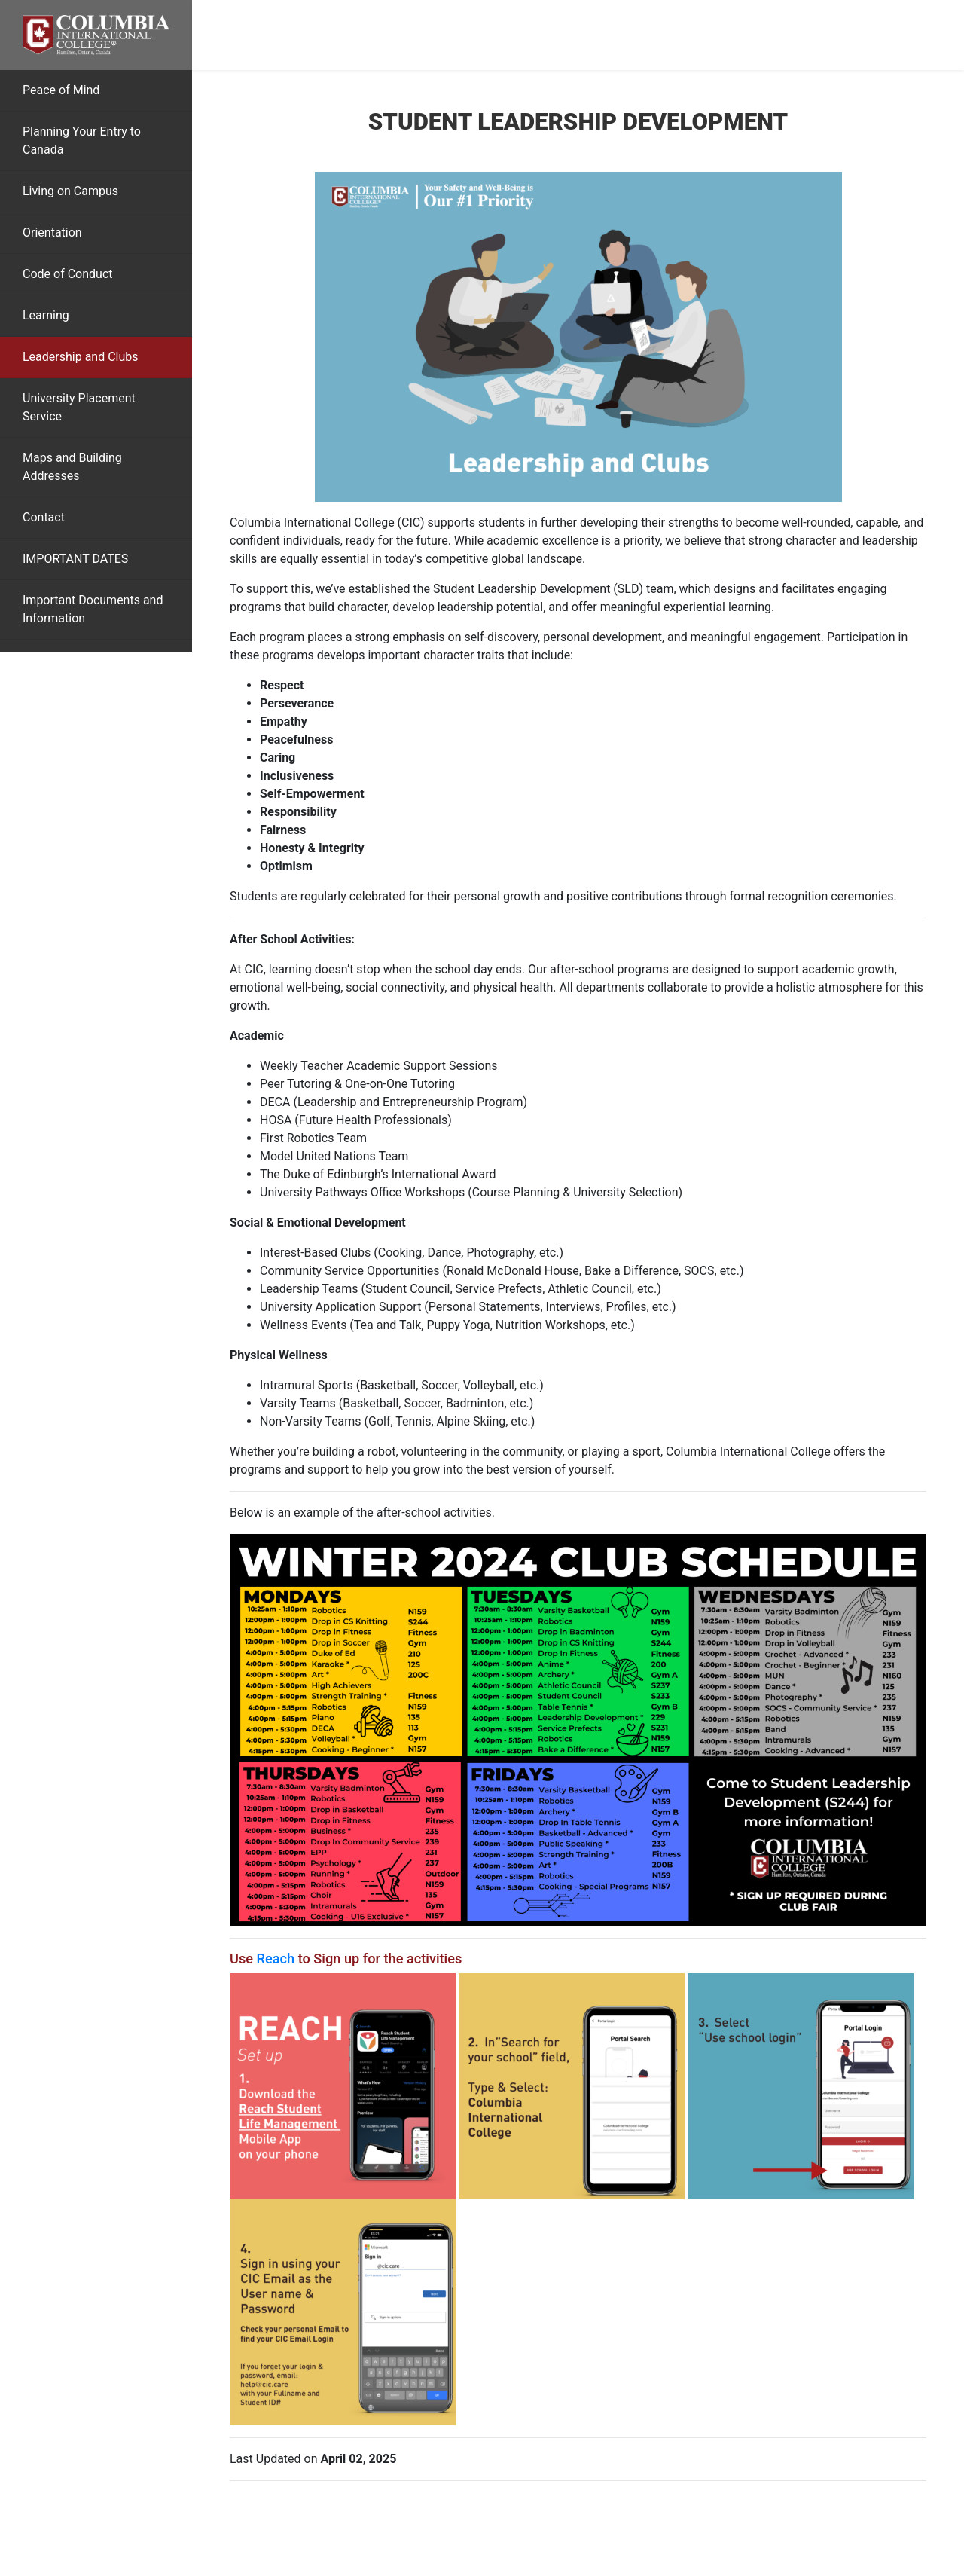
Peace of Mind (61, 90)
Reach (276, 1958)
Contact (44, 517)
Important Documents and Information (93, 609)
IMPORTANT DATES (75, 559)
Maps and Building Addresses (72, 467)
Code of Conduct (68, 274)
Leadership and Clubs (81, 357)
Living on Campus (70, 191)
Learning (46, 315)
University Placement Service (79, 407)
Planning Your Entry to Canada (82, 140)
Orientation (52, 232)
